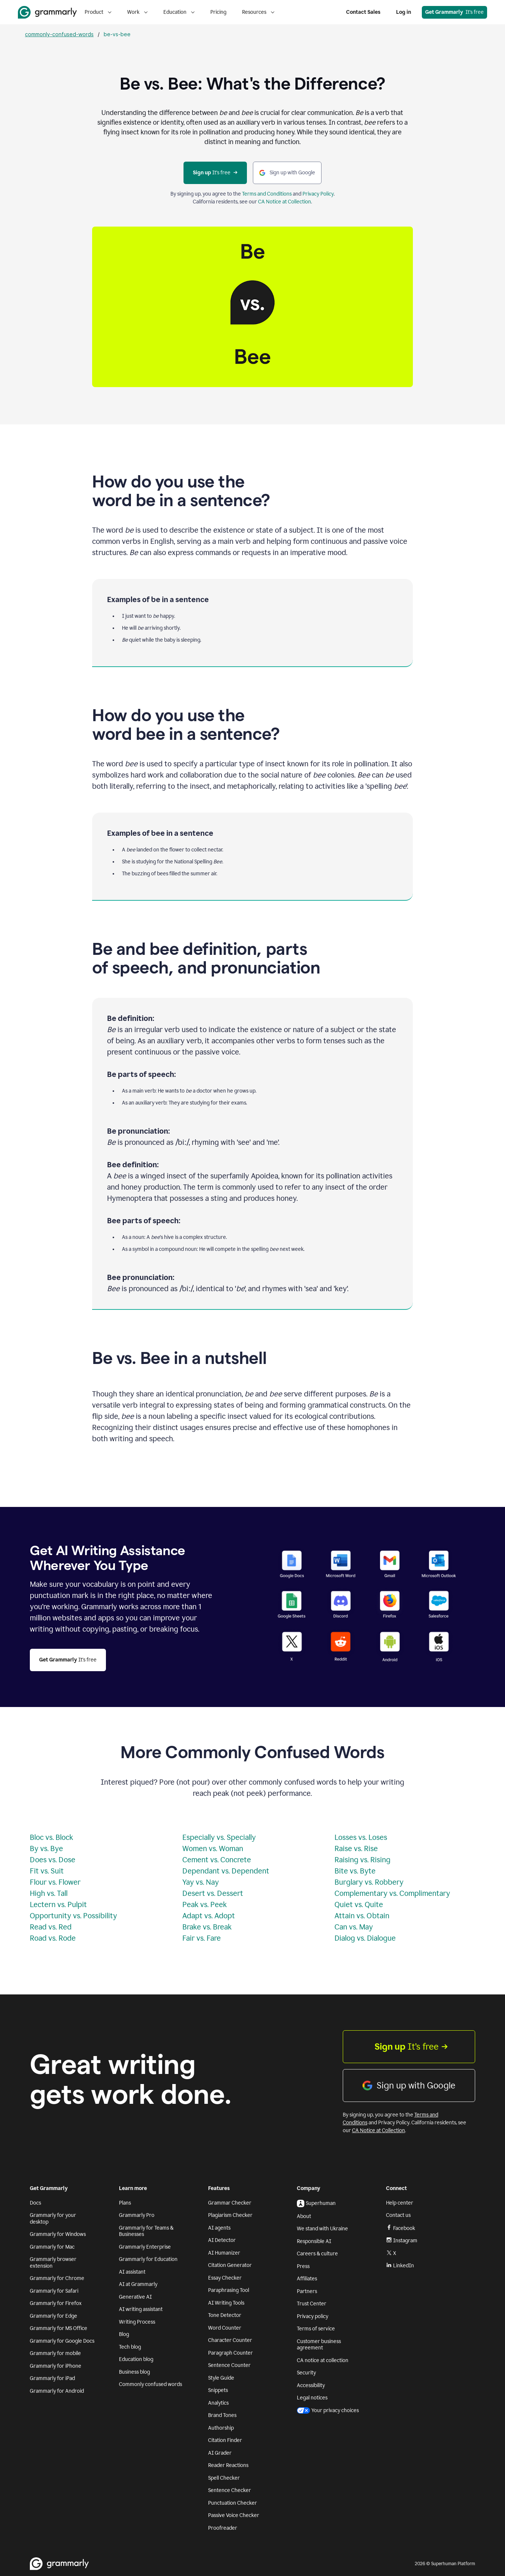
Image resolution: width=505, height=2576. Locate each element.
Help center (399, 2203)
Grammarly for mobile (55, 2353)
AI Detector (222, 2240)
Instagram (401, 2240)
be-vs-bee (117, 34)
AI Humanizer (224, 2253)
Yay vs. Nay (200, 1882)
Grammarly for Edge (53, 2316)
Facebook (400, 2228)
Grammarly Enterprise (145, 2247)
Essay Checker (225, 2278)
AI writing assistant (141, 2309)
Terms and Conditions (267, 194)
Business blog (134, 2372)
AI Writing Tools (226, 2303)
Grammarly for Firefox (56, 2303)
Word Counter (224, 2328)
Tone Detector (224, 2315)
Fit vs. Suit (47, 1870)
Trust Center (311, 2304)
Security (306, 2373)
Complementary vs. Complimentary (392, 1893)
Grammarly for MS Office (58, 2328)
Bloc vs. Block (51, 1837)
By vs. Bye (46, 1848)
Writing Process (137, 2322)
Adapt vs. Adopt (208, 1915)
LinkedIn (400, 2265)
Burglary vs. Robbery (369, 1882)
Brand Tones (222, 2415)
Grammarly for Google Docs (62, 2341)
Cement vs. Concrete (216, 1859)
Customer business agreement (319, 2344)
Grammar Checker (229, 2203)
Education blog (136, 2359)
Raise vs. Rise (356, 1848)
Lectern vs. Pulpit (58, 1904)
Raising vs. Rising (362, 1859)
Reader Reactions (228, 2465)
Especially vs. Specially (219, 1837)
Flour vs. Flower (55, 1882)
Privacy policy (312, 2316)
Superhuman (316, 2203)
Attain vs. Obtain (362, 1915)
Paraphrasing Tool (228, 2290)
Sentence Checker (229, 2490)
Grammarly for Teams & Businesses (146, 2231)
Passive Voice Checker (233, 2515)
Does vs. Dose (52, 1859)
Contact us (398, 2215)
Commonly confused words (150, 2384)
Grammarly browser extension (53, 2262)
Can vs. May (354, 1926)
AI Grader (220, 2453)
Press (303, 2266)
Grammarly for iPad (52, 2378)
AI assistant (132, 2272)
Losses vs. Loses (361, 1837)
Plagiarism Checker (230, 2215)
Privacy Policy (318, 194)
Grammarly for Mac (52, 2247)
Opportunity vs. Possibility (73, 1915)
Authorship (221, 2428)
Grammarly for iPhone (55, 2366)
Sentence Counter (229, 2365)
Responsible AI (314, 2241)
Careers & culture (317, 2254)
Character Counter (230, 2340)
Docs (35, 2203)
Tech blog (130, 2347)
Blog (124, 2334)
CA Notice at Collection (284, 202)
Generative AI (135, 2297)
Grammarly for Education (148, 2259)
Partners (307, 2291)
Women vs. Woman (212, 1848)
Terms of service (316, 2329)
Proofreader (222, 2528)
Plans (125, 2203)
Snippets (218, 2390)
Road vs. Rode (53, 1938)
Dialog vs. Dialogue (365, 1938)
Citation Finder (225, 2440)
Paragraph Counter (230, 2353)
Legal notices (312, 2398)
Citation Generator (230, 2265)
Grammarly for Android (57, 2391)
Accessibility (311, 2385)
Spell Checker (224, 2478)
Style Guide (221, 2378)
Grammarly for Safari (54, 2291)
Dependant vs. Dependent (225, 1870)
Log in (403, 12)
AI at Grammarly (138, 2284)
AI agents (219, 2228)
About (304, 2216)
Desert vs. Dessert (212, 1893)
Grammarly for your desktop (53, 2218)
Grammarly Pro (136, 2215)
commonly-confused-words (59, 34)
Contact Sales (363, 12)
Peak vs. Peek (204, 1904)
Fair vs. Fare (201, 1938)
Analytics (218, 2403)
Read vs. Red (51, 1926)
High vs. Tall (49, 1893)
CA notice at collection (322, 2360)
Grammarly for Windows (58, 2234)
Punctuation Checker (232, 2503)
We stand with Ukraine (322, 2228)
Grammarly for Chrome (57, 2278)
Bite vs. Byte (355, 1870)
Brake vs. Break (207, 1926)
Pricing (218, 12)
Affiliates (307, 2279)
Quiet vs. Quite (359, 1904)
